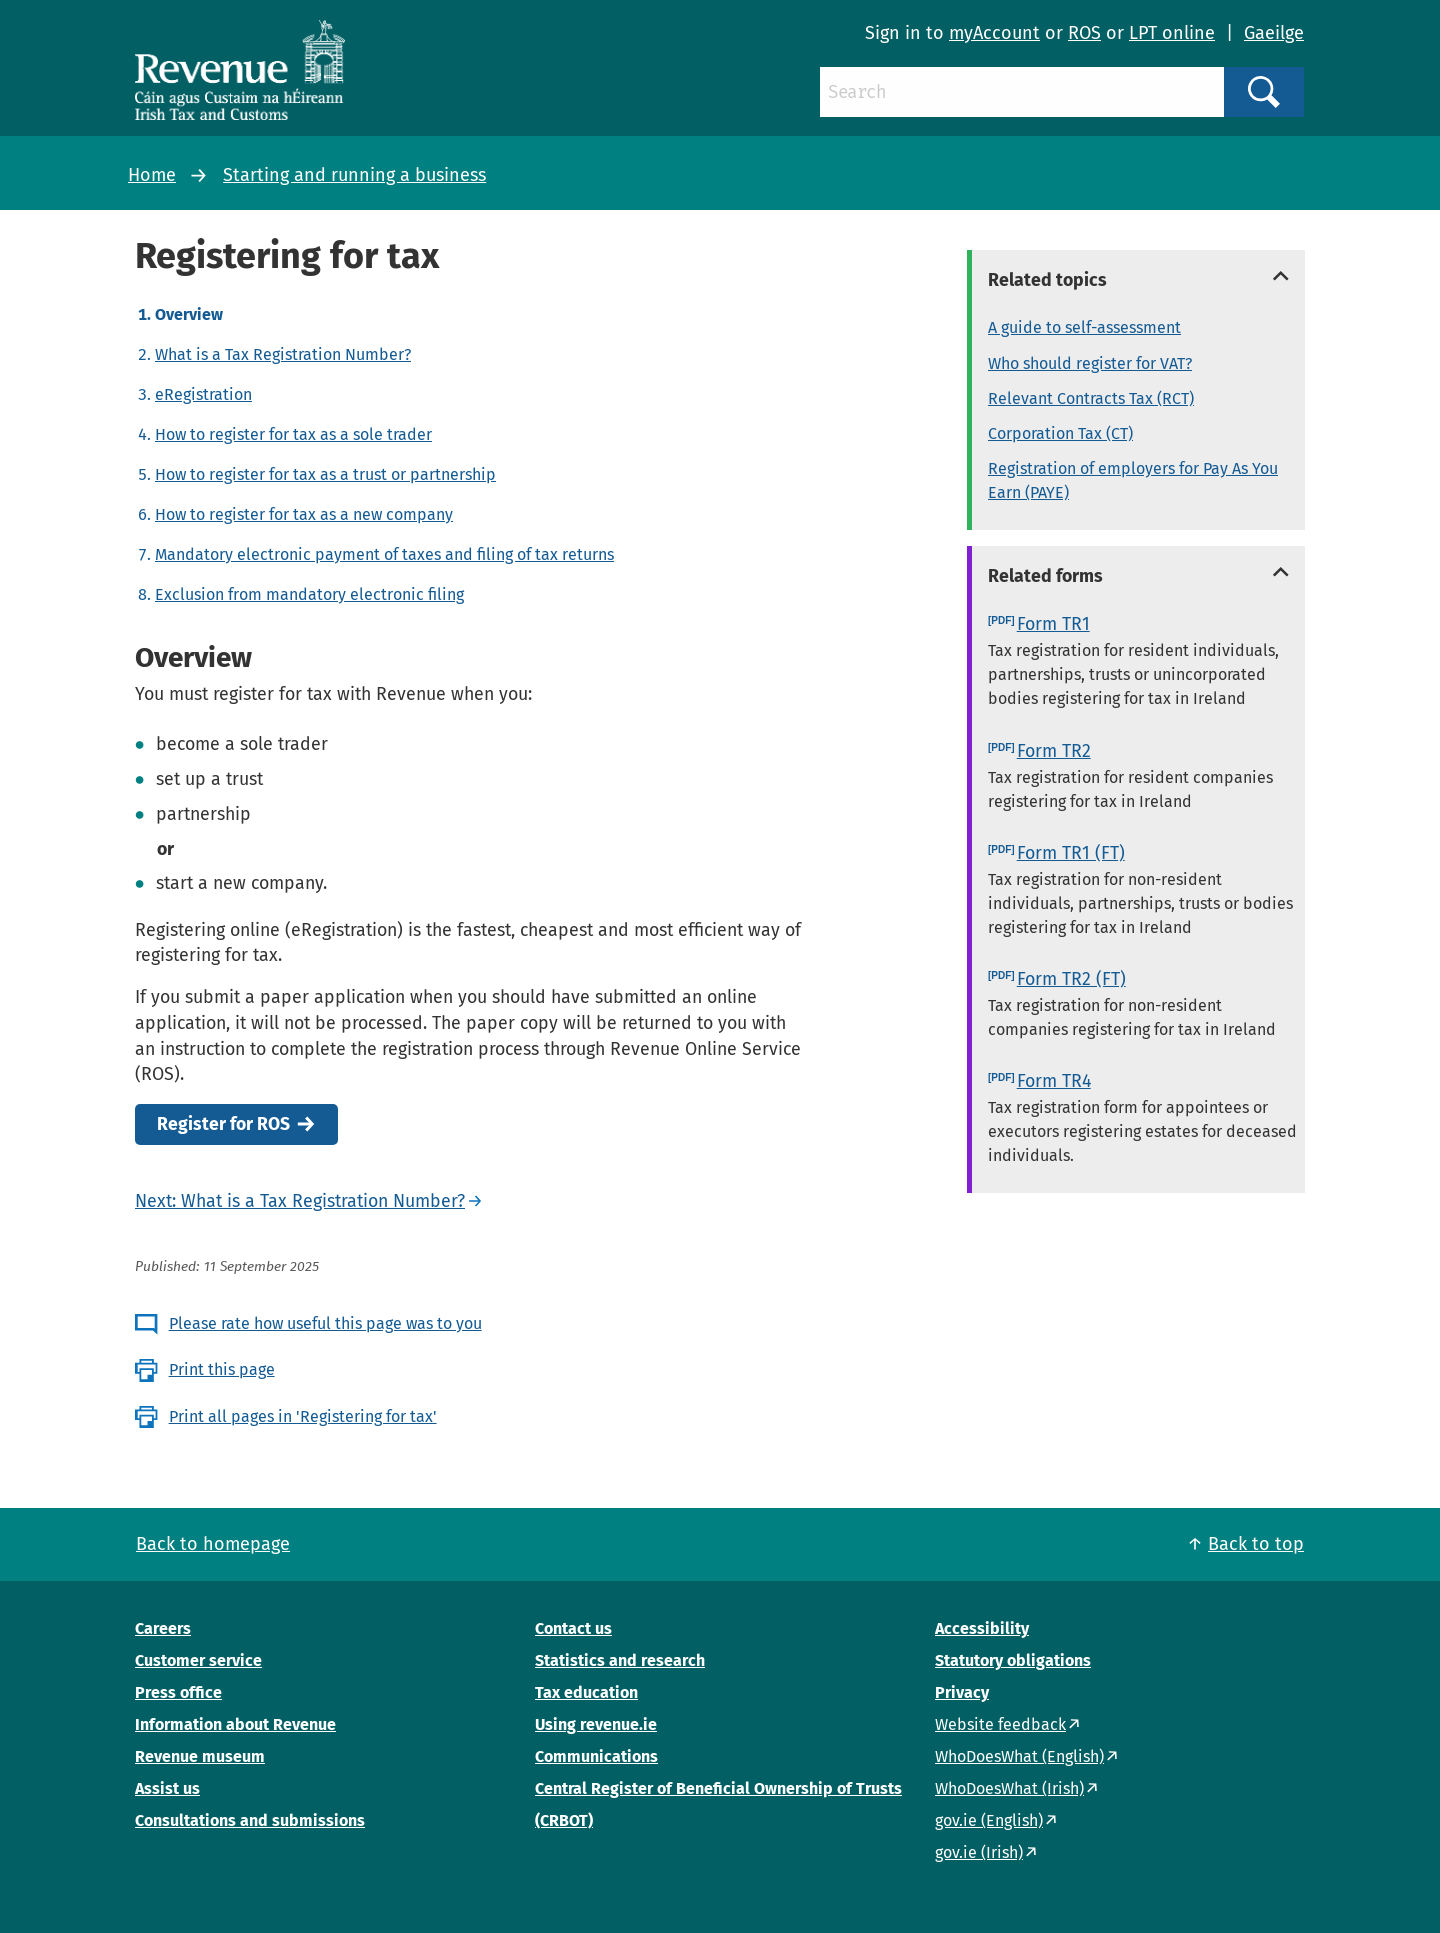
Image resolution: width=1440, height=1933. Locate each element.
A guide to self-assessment (1084, 327)
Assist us (167, 1788)
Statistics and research (620, 1660)
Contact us (573, 1628)
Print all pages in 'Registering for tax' (303, 1416)
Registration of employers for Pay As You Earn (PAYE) (1133, 480)
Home (152, 175)
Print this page (222, 1369)
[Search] (1022, 92)
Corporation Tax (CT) (1060, 433)
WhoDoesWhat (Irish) (1009, 1788)
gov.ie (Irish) (979, 1852)
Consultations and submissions (250, 1820)
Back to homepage (213, 1544)
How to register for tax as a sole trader (293, 434)
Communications (596, 1756)
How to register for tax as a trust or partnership (325, 474)
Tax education (586, 1692)
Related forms (1045, 576)
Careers (163, 1628)
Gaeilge (1274, 33)
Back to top (1256, 1544)
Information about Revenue (235, 1724)
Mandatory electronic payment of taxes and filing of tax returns (384, 554)
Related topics (1047, 280)
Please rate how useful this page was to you (325, 1323)
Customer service (198, 1660)
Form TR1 (1053, 624)
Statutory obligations (1013, 1660)
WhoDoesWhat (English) (1019, 1756)
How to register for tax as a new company (304, 514)
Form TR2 (1054, 751)
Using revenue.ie (596, 1724)
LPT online (1172, 33)
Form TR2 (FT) (1071, 979)
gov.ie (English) (989, 1820)
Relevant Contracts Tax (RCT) (1091, 398)
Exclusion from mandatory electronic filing (309, 594)
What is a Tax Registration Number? (283, 354)
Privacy (962, 1692)
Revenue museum (200, 1756)
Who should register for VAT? (1090, 363)
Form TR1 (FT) (1071, 853)
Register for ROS (223, 1124)
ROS (1084, 33)
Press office (178, 1692)
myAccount (994, 33)
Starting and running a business (354, 175)
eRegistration (203, 394)
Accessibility (982, 1628)
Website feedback (1000, 1724)
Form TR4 (1054, 1081)
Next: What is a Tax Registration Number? (300, 1201)
